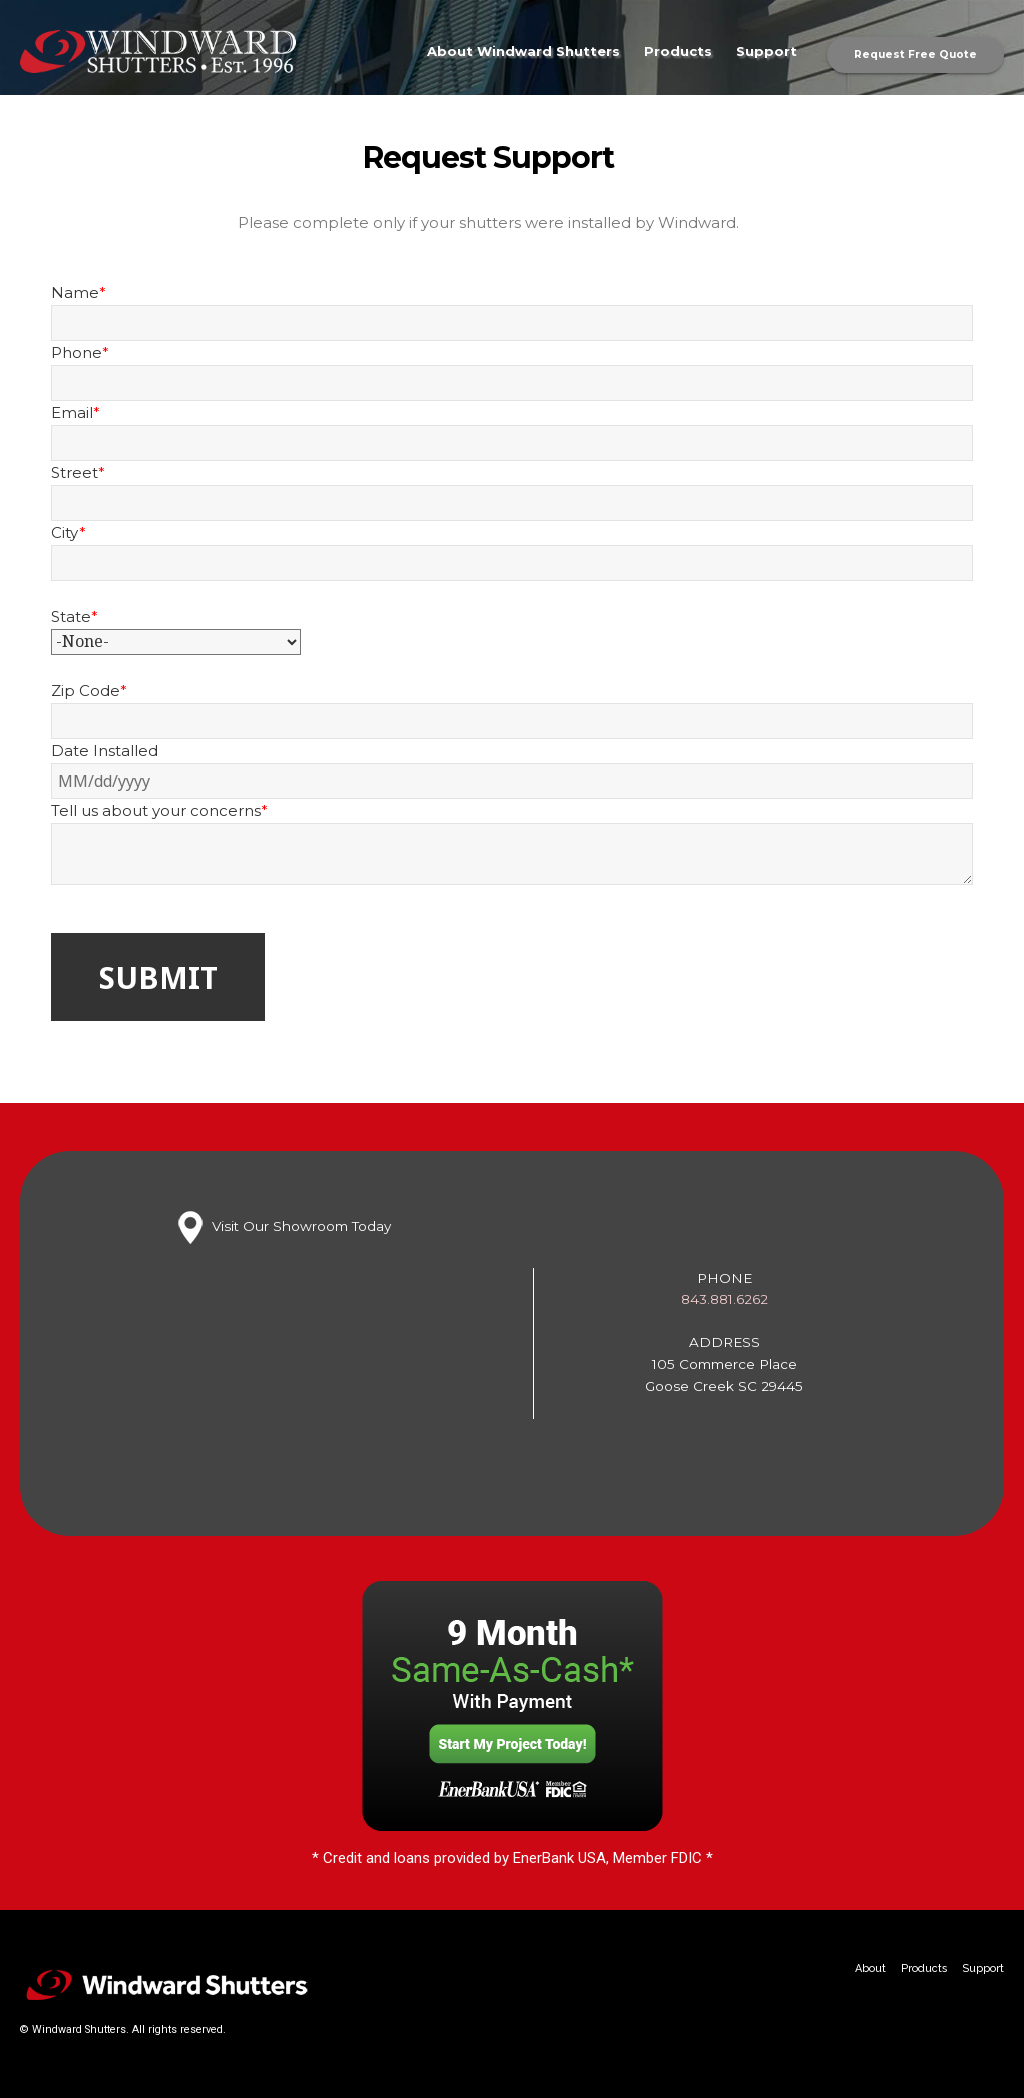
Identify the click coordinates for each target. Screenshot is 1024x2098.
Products (678, 51)
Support (766, 51)
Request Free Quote (915, 54)
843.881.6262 (724, 1299)
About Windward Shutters (523, 51)
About (870, 1968)
